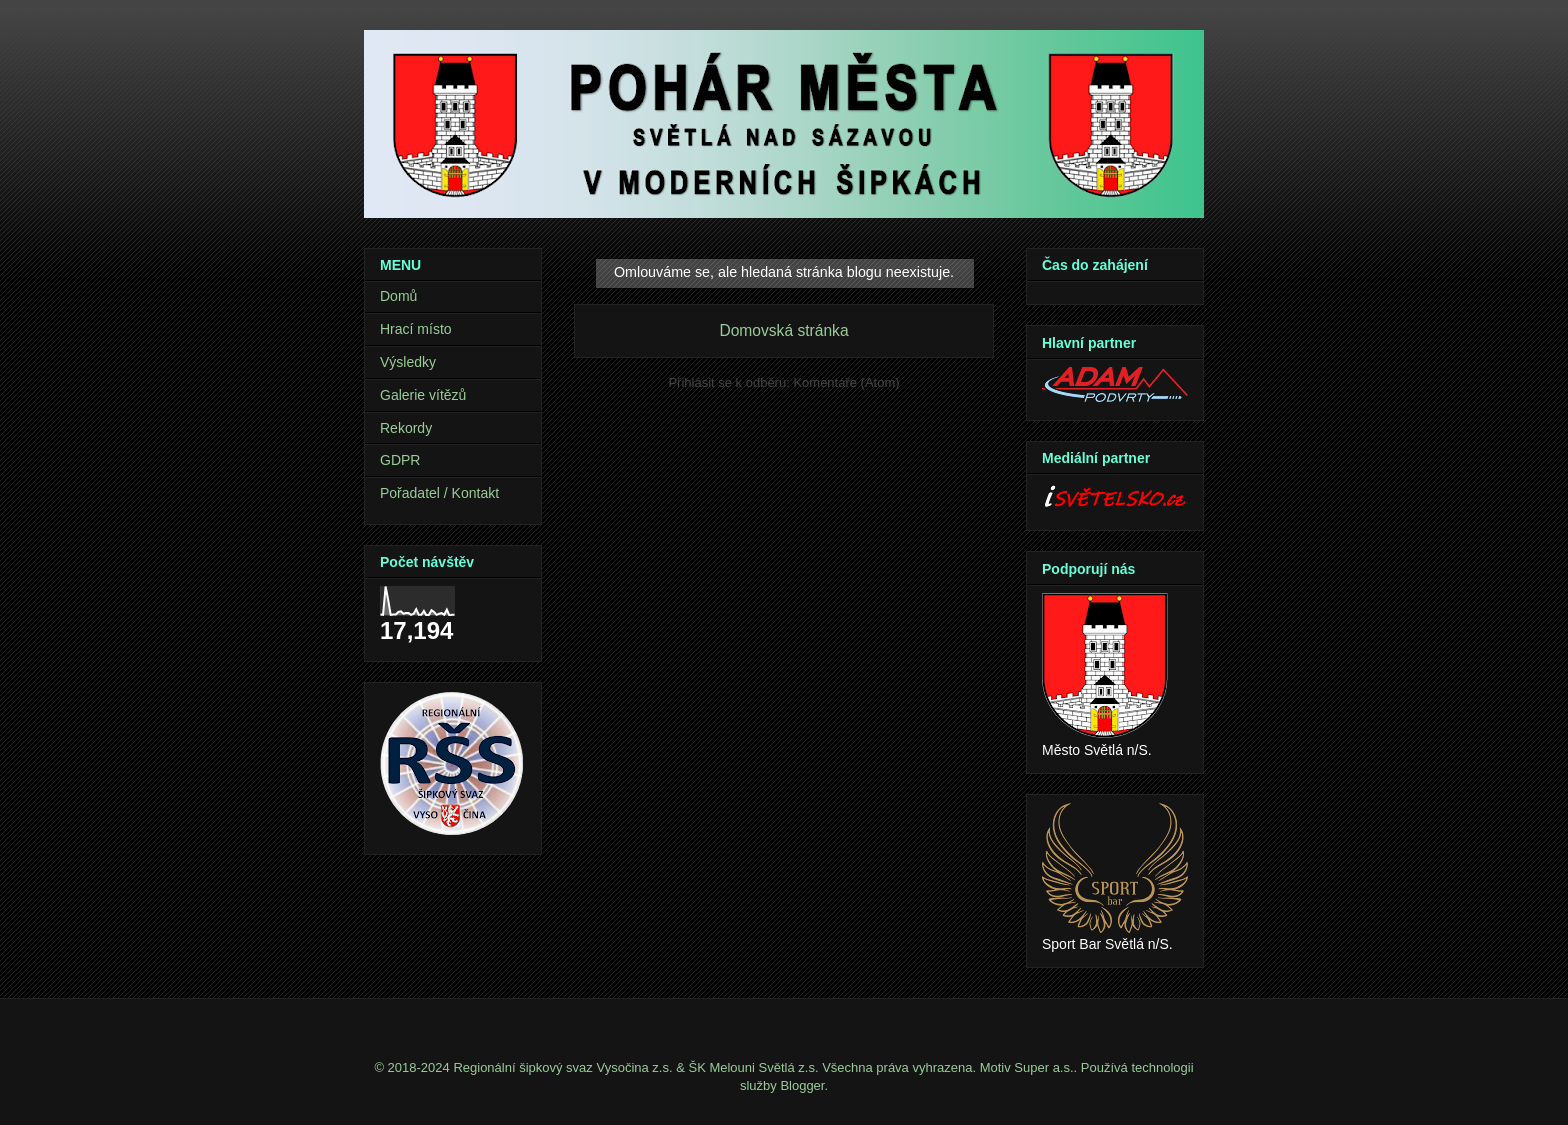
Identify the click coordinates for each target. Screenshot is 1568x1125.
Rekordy (406, 428)
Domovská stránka (783, 330)
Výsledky (408, 362)
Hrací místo (416, 329)
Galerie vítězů (423, 395)
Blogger (802, 1085)
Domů (398, 296)
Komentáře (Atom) (846, 382)
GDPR (400, 460)
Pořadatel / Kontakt (439, 493)
